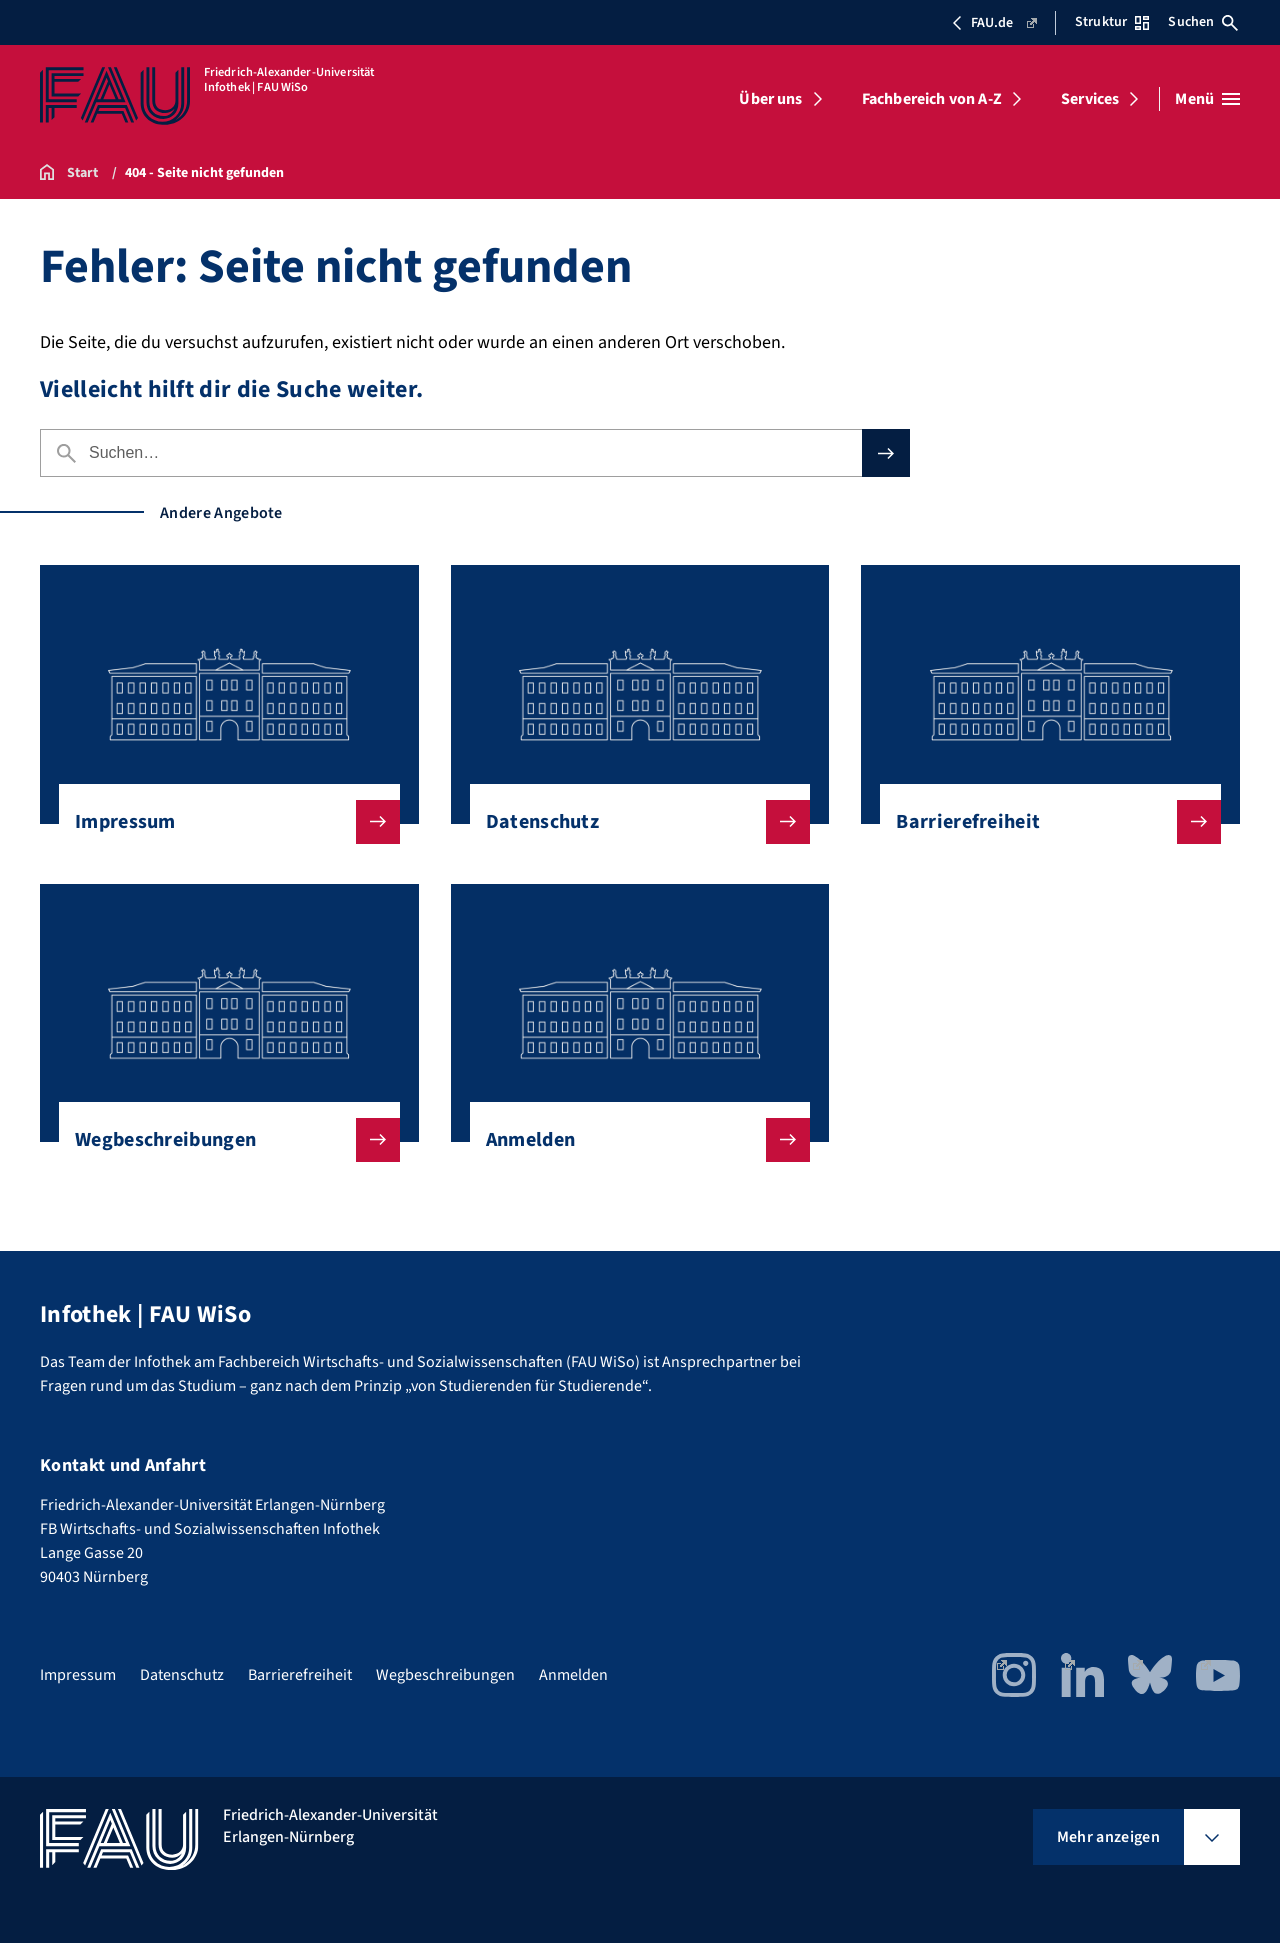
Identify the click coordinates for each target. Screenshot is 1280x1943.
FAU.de (993, 23)
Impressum (221, 822)
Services (1090, 99)
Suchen (1203, 22)
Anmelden (632, 1140)
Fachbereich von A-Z (932, 99)
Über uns (770, 99)
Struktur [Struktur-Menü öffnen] (1112, 22)
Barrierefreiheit (1042, 822)
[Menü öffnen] (1207, 99)
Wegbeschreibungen (221, 1140)
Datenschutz (632, 822)
